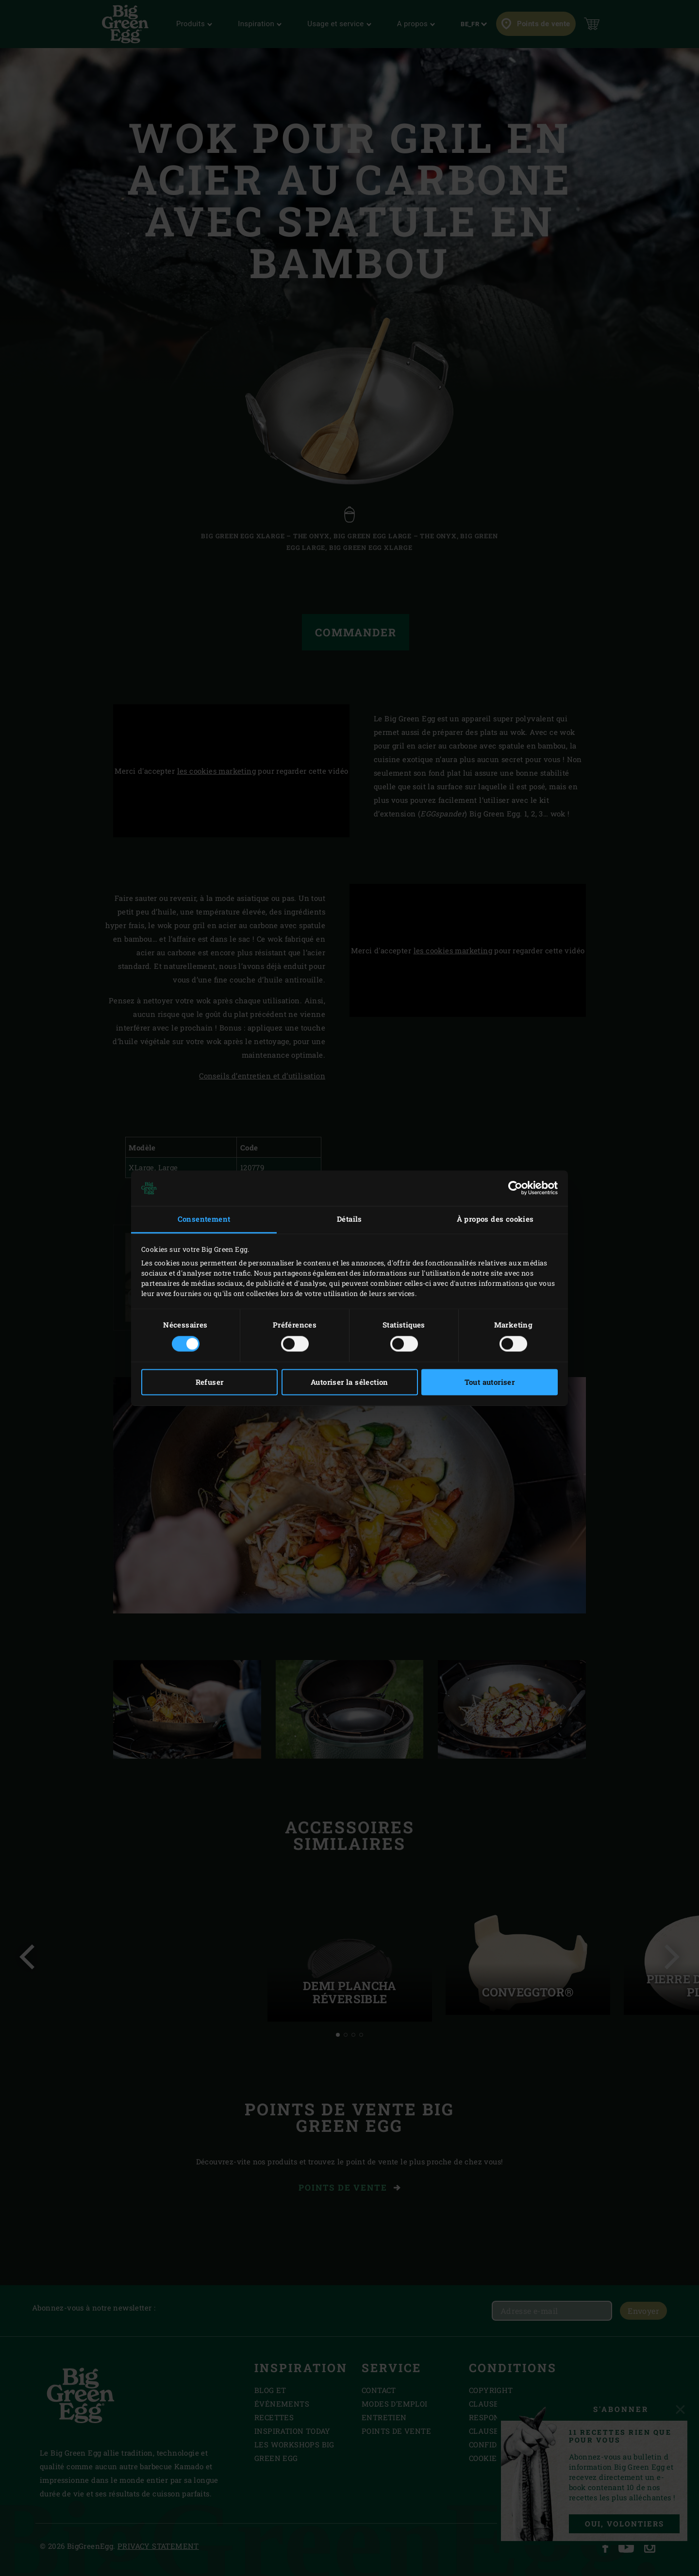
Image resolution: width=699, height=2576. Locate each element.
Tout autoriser (490, 1382)
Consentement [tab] (204, 1219)
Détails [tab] (349, 1219)
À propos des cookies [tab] (495, 1219)
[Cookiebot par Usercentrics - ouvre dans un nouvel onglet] (515, 1188)
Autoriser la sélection (349, 1382)
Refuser (210, 1382)
